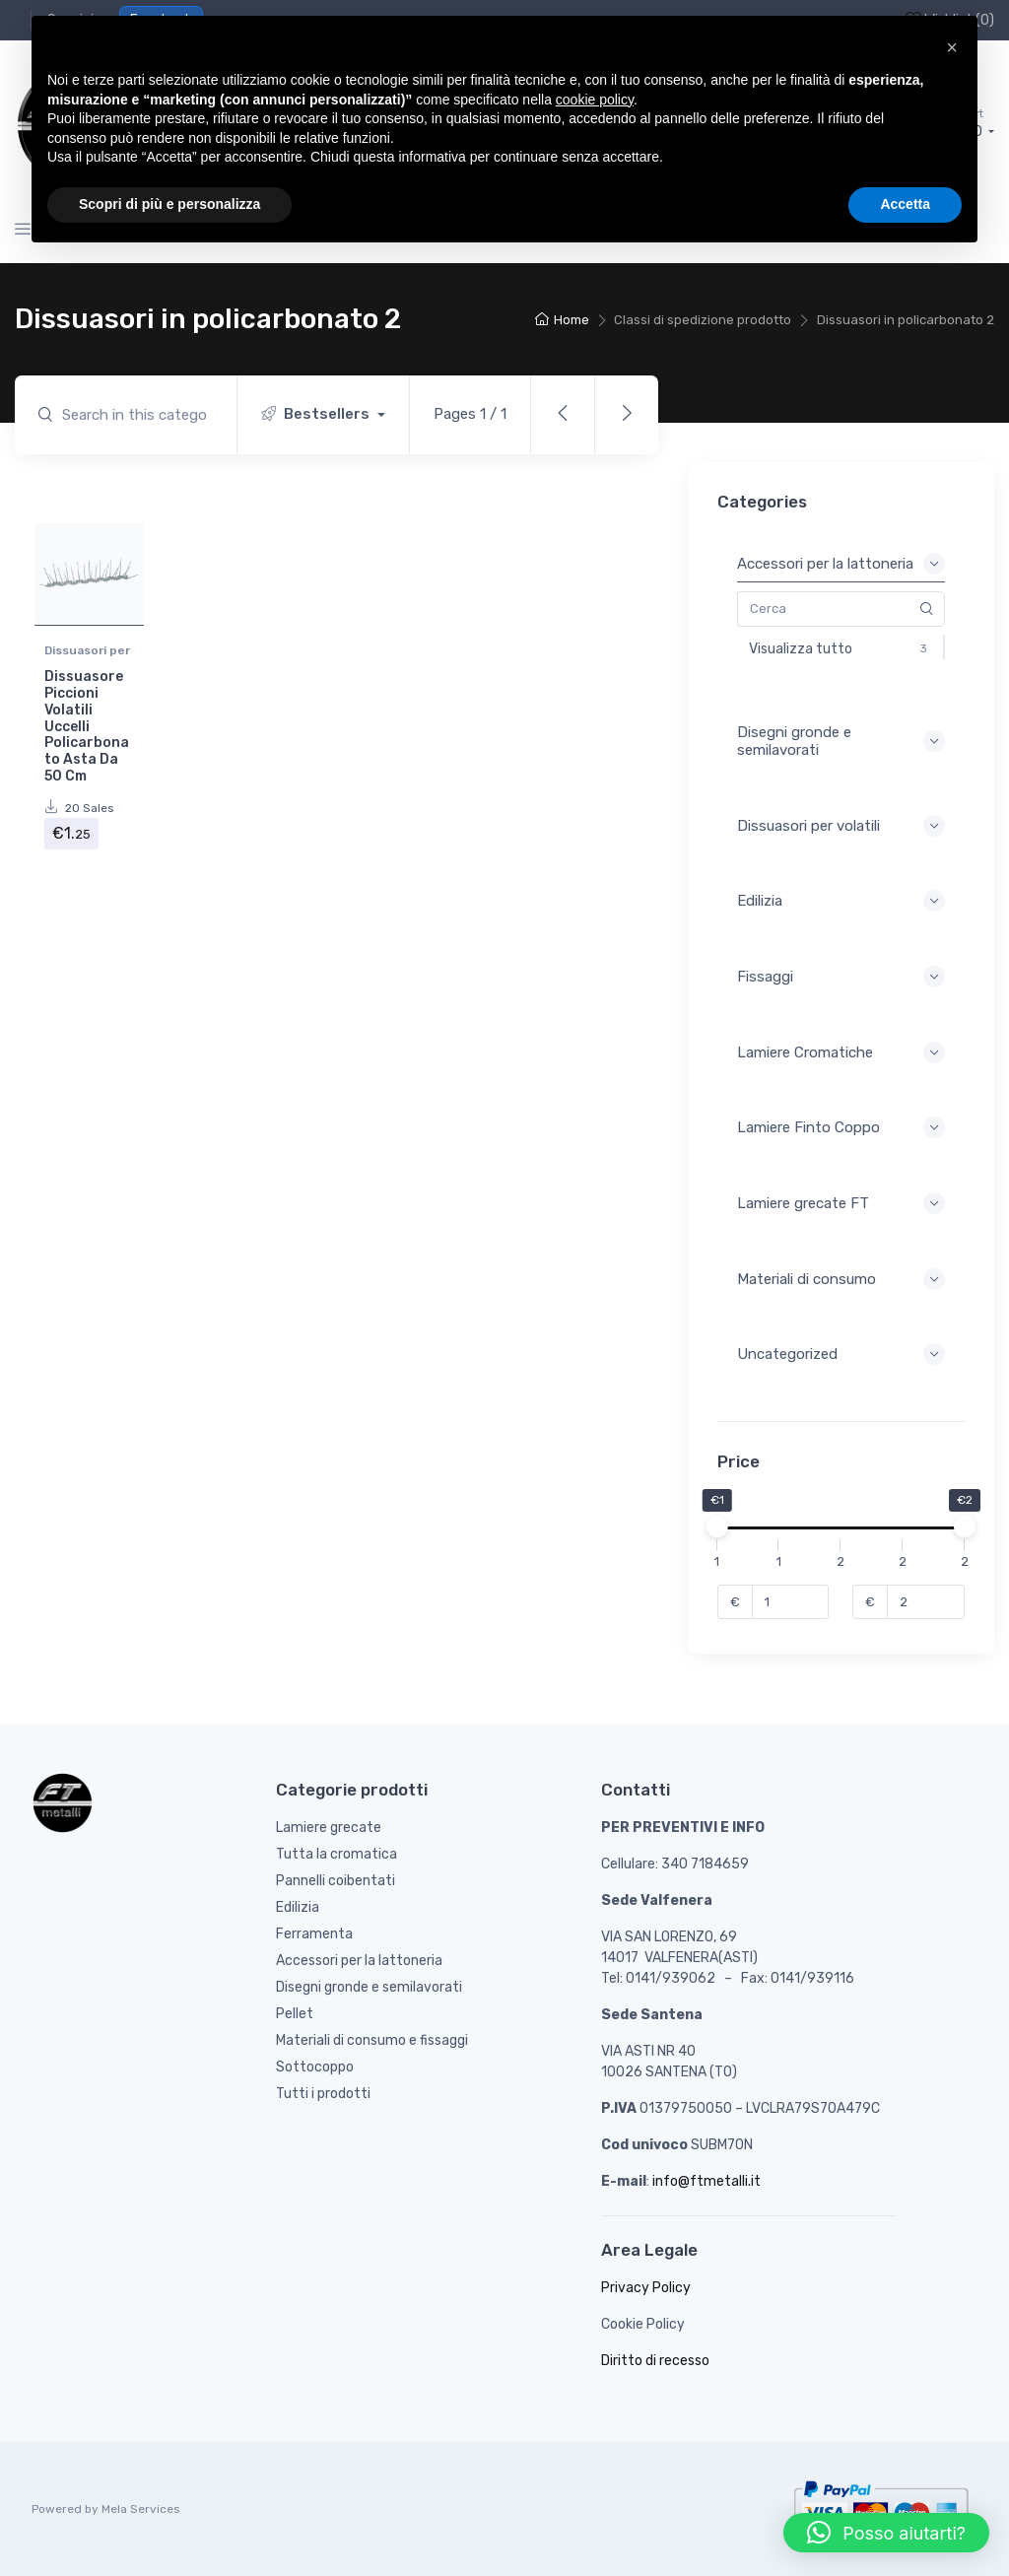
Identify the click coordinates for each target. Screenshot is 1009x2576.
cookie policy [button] (595, 99)
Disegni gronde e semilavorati (369, 1987)
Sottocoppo (315, 2067)
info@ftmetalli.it (706, 2181)
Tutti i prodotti (323, 2093)
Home (571, 319)
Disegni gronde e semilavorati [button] (841, 741)
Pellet (294, 2013)
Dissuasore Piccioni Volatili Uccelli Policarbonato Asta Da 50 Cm (86, 726)
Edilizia (297, 1907)
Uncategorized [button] (841, 1354)
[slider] (717, 1526)
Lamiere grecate (328, 1827)
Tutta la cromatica (336, 1854)
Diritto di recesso (655, 2360)
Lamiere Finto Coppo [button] (841, 1127)
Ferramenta (314, 1934)
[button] (886, 2532)
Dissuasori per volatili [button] (841, 826)
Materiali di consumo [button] (841, 1279)
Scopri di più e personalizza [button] (169, 204)
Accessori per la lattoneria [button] (841, 564)
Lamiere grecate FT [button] (841, 1203)
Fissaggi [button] (841, 976)
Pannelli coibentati (335, 1880)
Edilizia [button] (841, 901)
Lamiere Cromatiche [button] (841, 1052)
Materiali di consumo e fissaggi (372, 2040)
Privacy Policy (646, 2287)
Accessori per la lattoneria (359, 1960)
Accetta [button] (905, 204)
